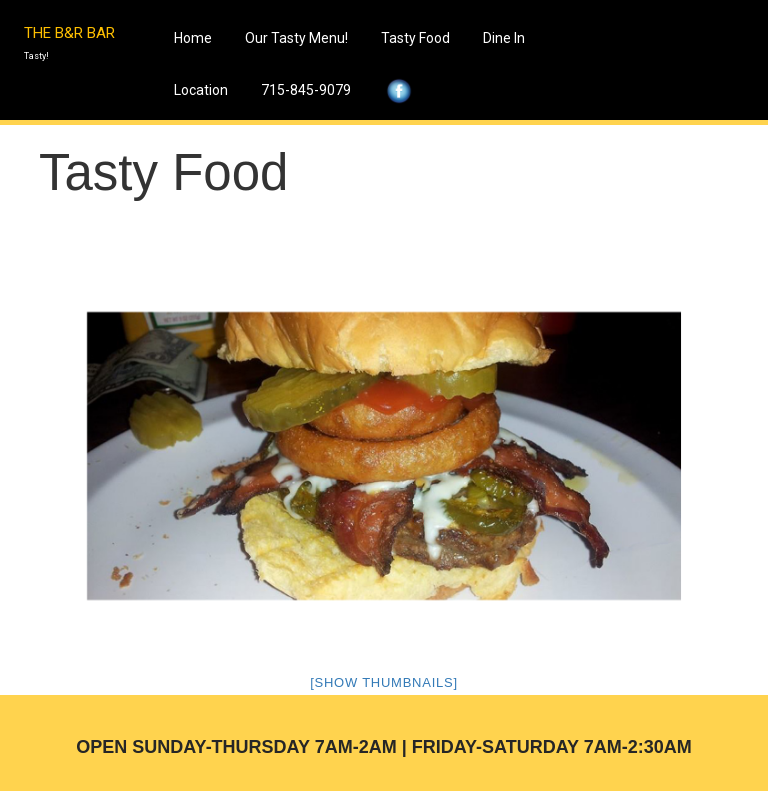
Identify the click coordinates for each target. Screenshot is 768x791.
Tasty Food (415, 38)
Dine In (504, 38)
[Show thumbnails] (384, 682)
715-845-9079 (306, 90)
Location (201, 90)
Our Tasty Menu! (296, 38)
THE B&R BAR (69, 33)
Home (193, 38)
